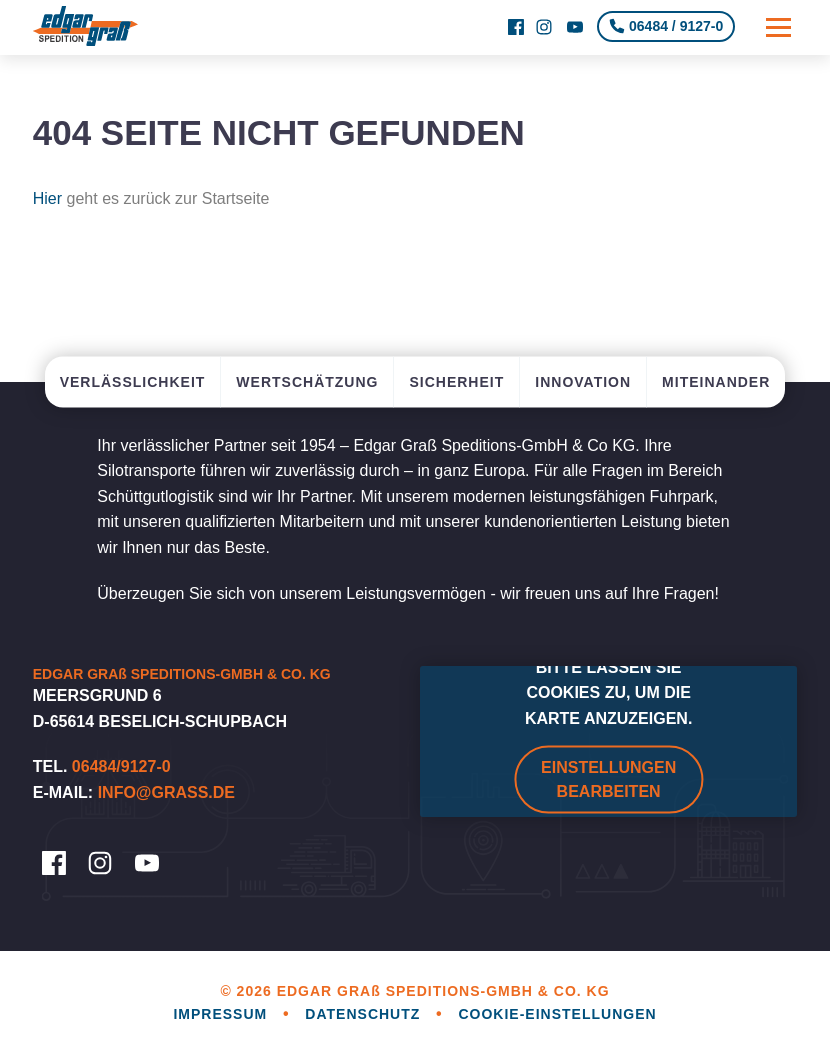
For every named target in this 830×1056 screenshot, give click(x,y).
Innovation (583, 381)
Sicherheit (456, 381)
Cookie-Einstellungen (557, 1014)
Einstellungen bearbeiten (608, 779)
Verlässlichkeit (133, 381)
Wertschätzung (307, 381)
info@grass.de (166, 792)
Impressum (222, 1014)
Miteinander (716, 381)
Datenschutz (365, 1014)
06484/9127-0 (121, 766)
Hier (47, 198)
